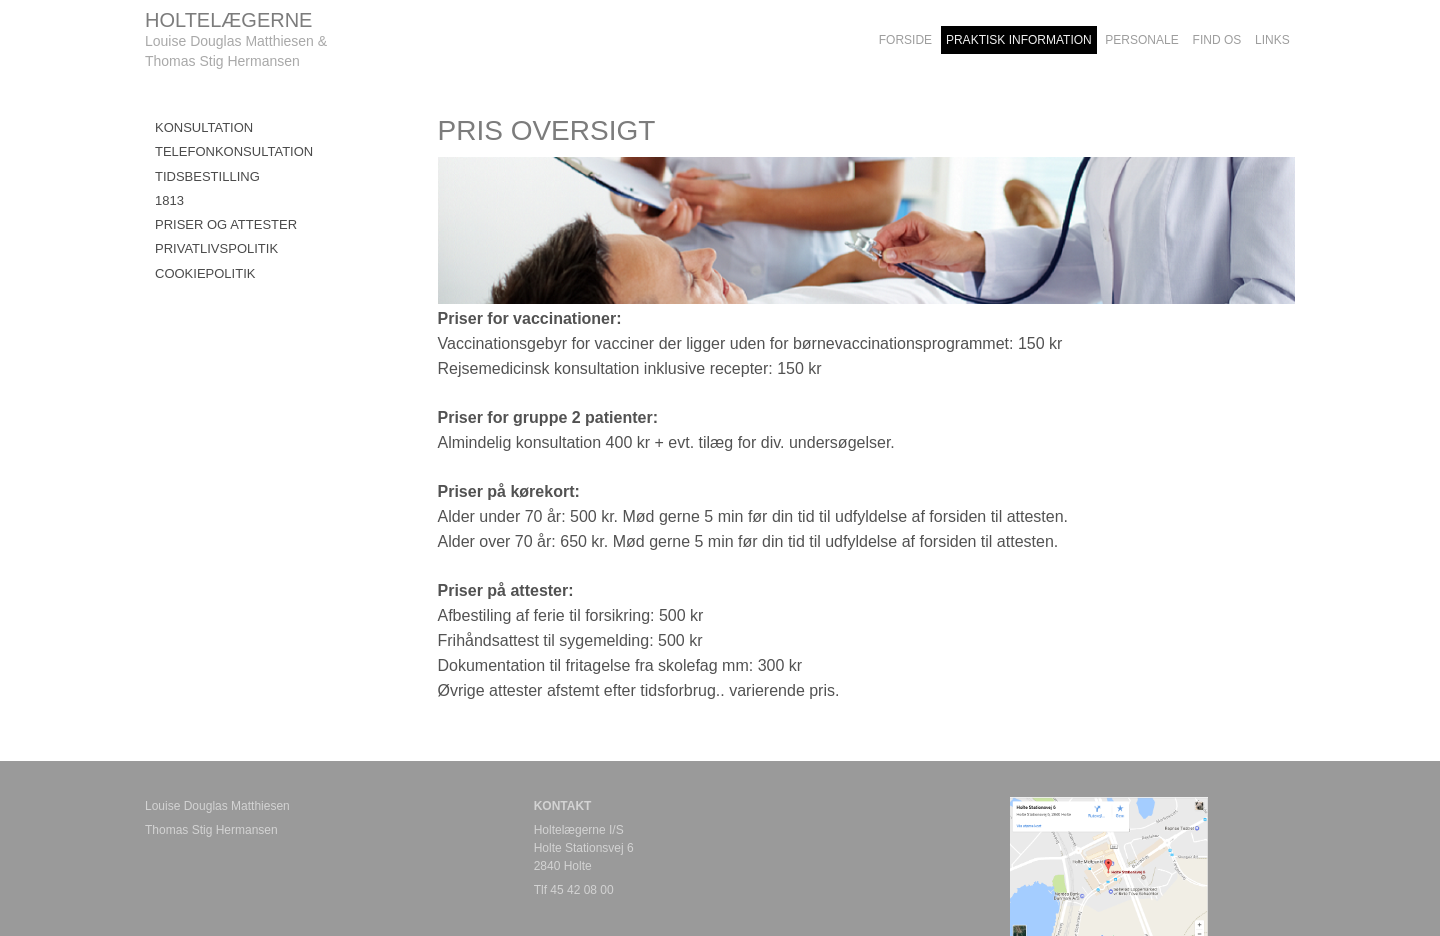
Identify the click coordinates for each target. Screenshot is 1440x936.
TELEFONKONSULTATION (234, 151)
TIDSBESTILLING (207, 176)
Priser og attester (226, 224)
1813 (169, 200)
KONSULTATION (204, 127)
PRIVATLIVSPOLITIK (216, 248)
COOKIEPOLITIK (205, 273)
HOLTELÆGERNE (228, 20)
